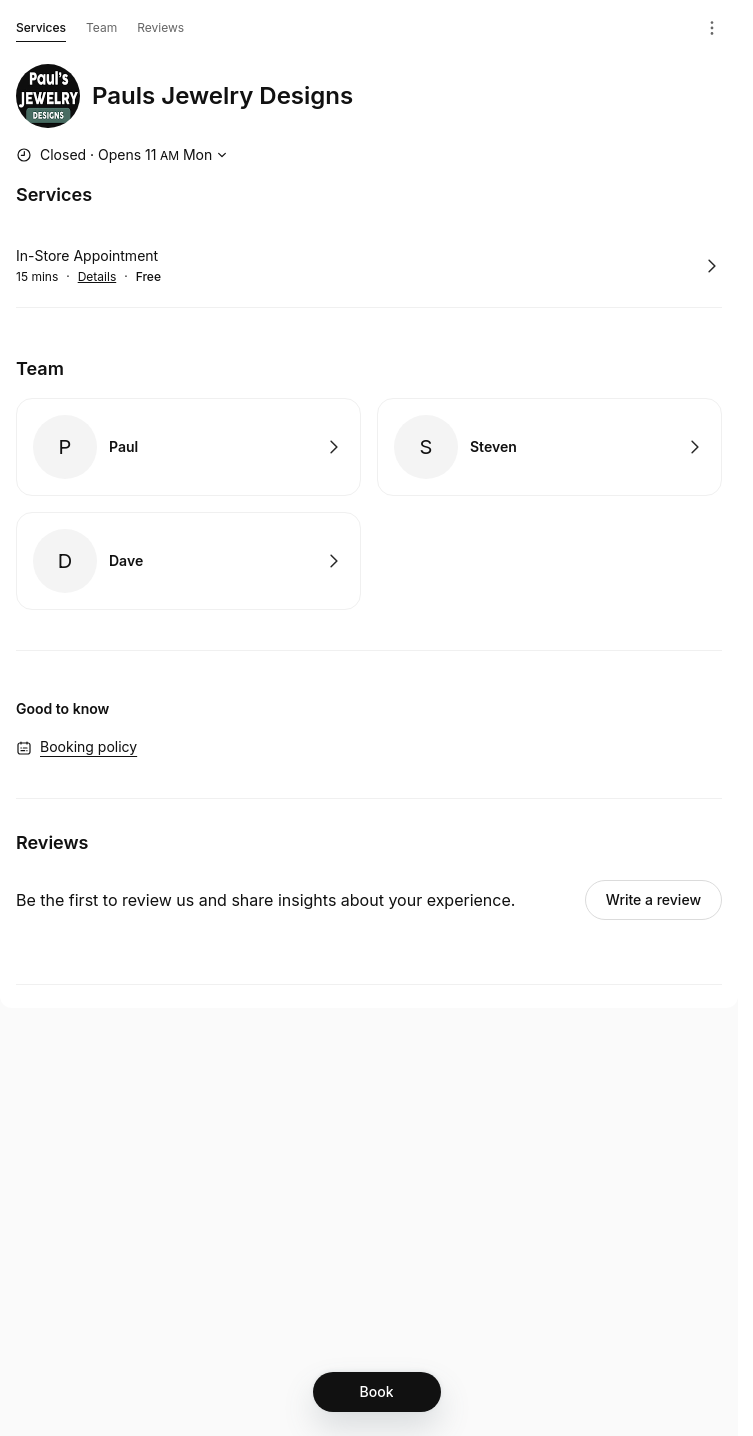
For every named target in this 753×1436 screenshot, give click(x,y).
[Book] (377, 1392)
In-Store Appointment (87, 255)
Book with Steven (549, 447)
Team (101, 27)
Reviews (160, 27)
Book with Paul (188, 447)
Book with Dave (188, 561)
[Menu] (712, 28)
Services (41, 31)
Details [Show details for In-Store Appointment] (97, 277)
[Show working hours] (124, 155)
